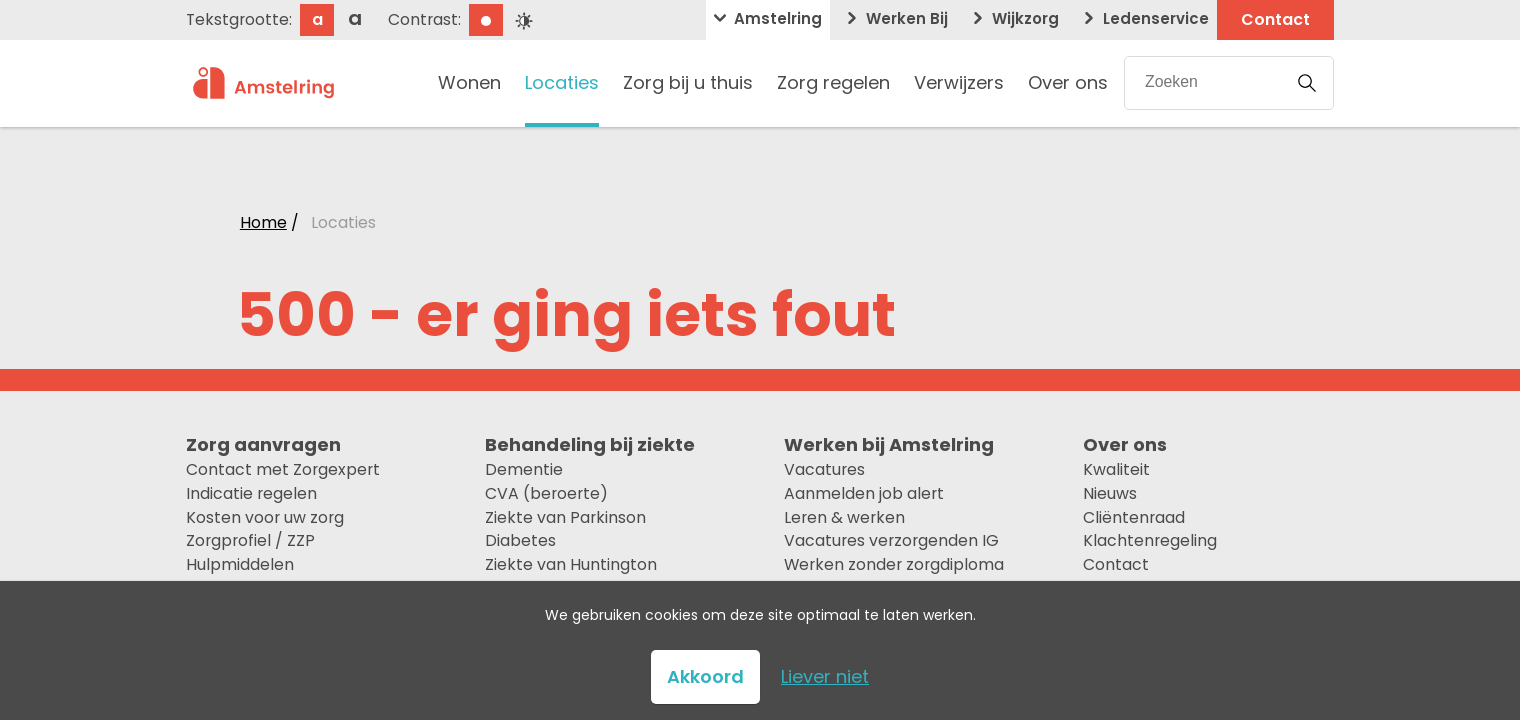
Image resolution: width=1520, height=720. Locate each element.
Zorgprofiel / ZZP (250, 540)
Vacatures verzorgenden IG (891, 540)
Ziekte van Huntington (571, 564)
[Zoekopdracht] (1203, 82)
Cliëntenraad (1134, 517)
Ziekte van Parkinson (565, 517)
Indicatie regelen (251, 493)
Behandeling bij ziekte (590, 444)
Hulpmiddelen (240, 564)
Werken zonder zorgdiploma (894, 564)
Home (263, 222)
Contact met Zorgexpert (283, 469)
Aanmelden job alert (864, 493)
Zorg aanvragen (263, 444)
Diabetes (520, 540)
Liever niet (825, 676)
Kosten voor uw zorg (265, 517)
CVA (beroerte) (546, 493)
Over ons (1125, 444)
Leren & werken (844, 517)
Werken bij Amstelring (889, 444)
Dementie (524, 469)
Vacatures (824, 469)
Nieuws (1110, 493)
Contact (1116, 564)
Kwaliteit (1116, 469)
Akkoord (705, 676)
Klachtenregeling (1150, 540)
